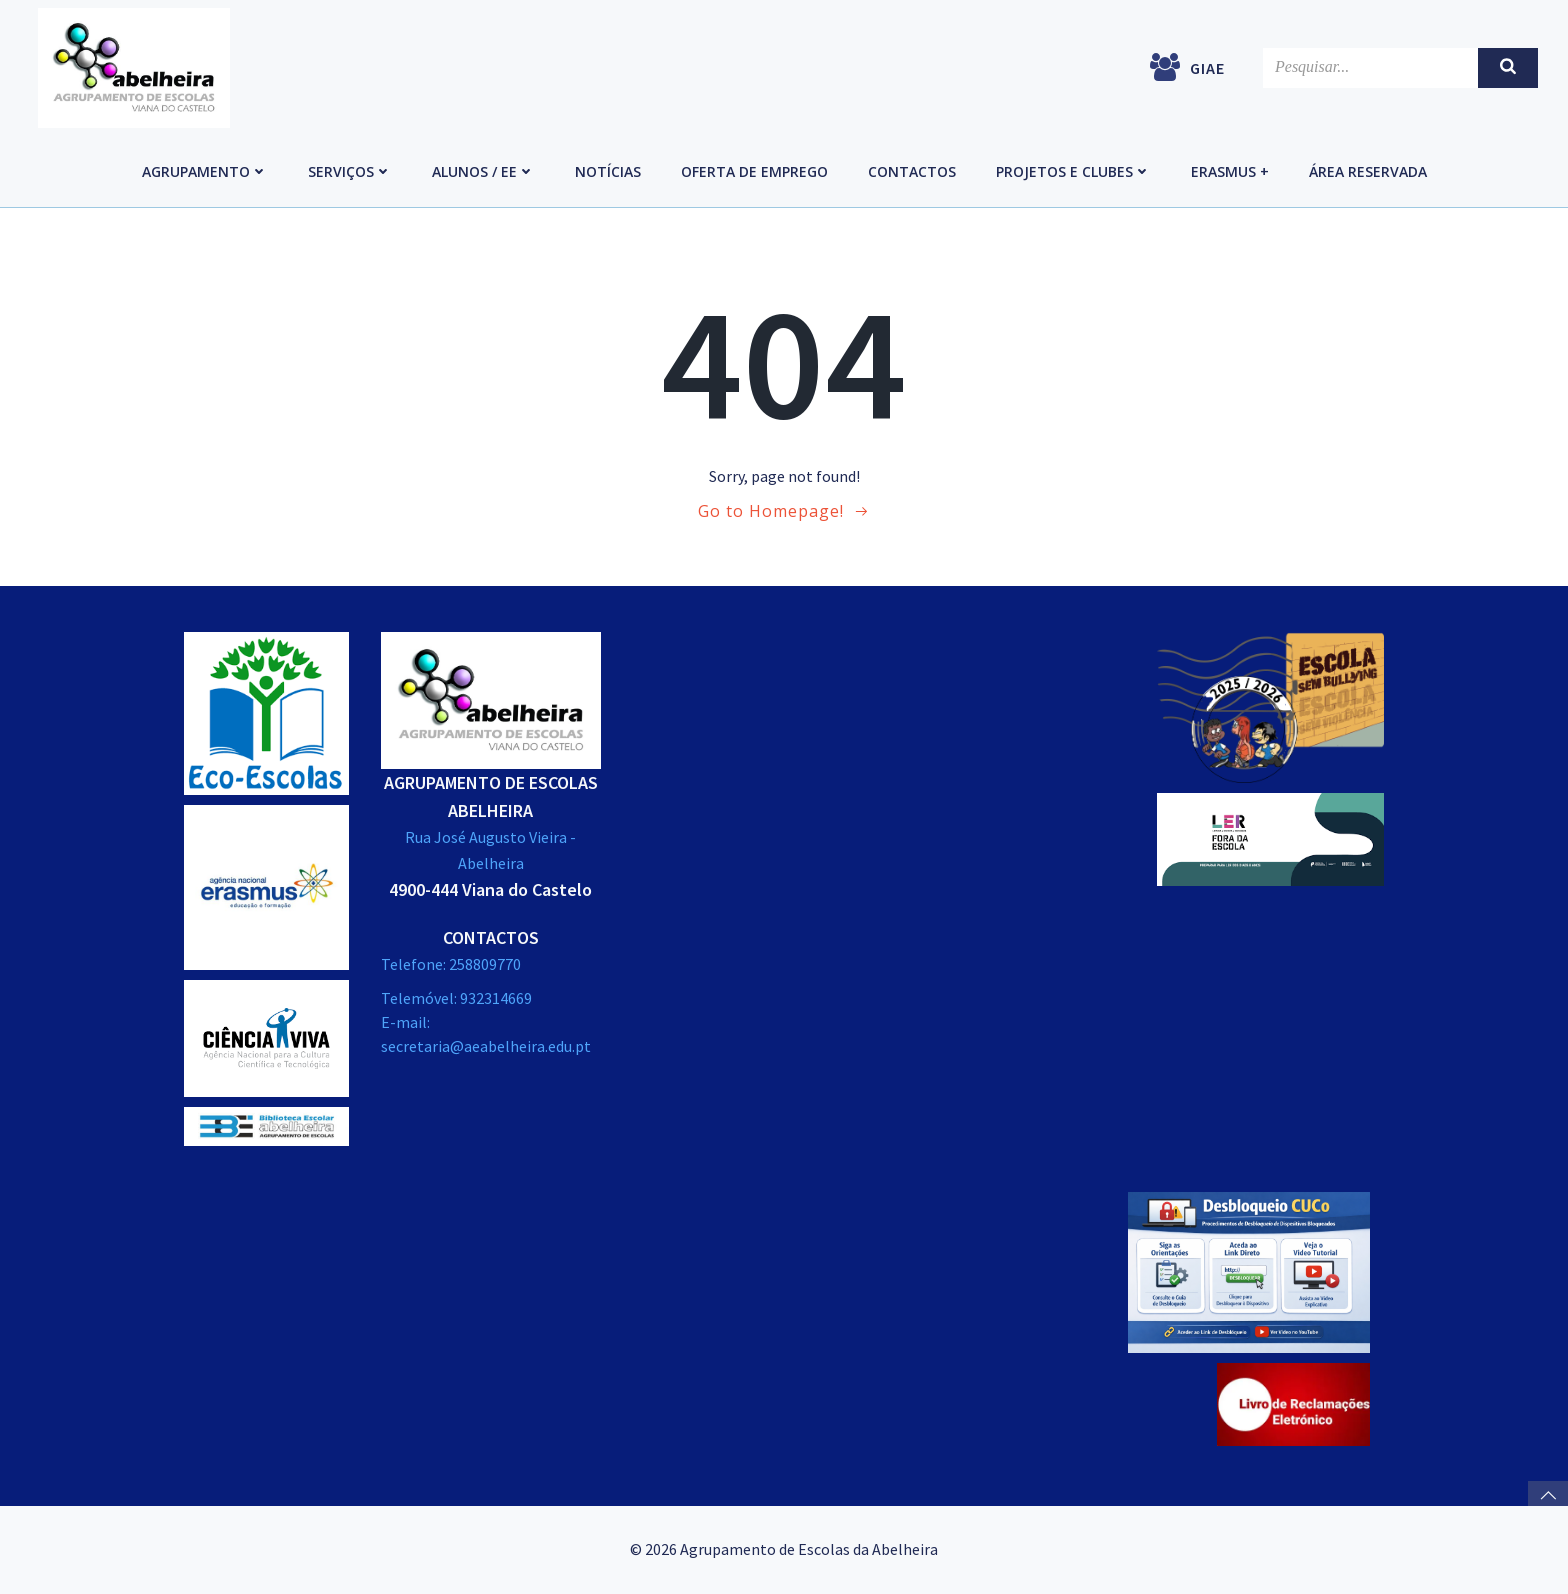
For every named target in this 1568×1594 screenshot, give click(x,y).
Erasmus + (1230, 171)
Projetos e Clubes (1073, 171)
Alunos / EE (483, 171)
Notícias (608, 171)
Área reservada (1368, 171)
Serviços (350, 171)
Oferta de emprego (754, 171)
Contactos (912, 171)
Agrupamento (205, 171)
